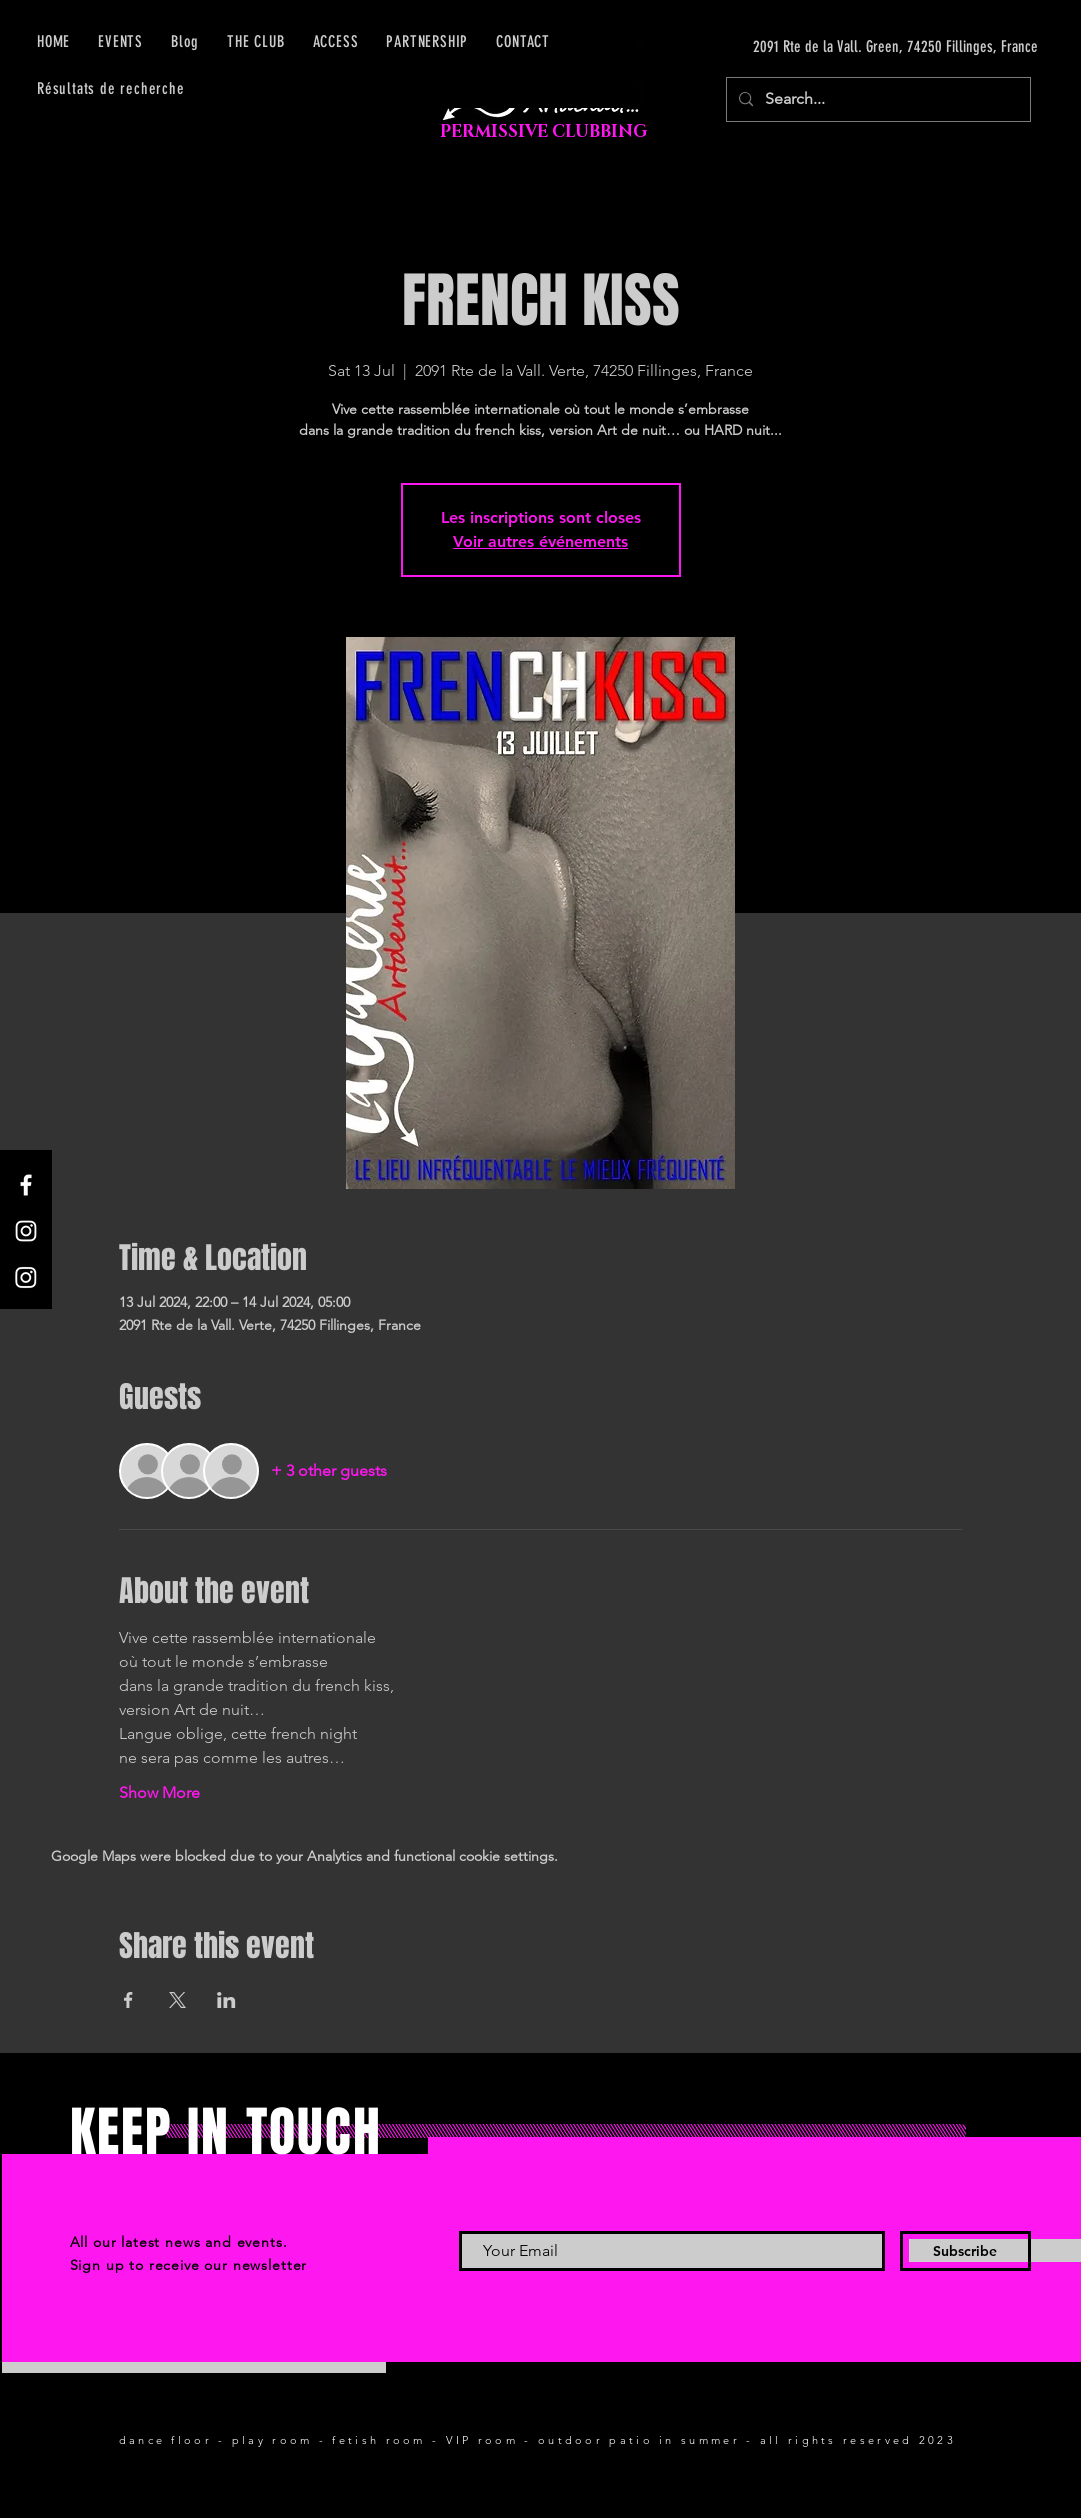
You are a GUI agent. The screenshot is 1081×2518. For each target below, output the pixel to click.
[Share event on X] (177, 2000)
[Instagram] (26, 1231)
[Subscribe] (965, 2251)
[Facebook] (26, 1185)
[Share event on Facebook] (128, 2000)
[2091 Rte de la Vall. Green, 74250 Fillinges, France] (849, 47)
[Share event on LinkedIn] (226, 2000)
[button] (336, 41)
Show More (159, 1792)
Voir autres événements (540, 541)
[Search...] (876, 99)
